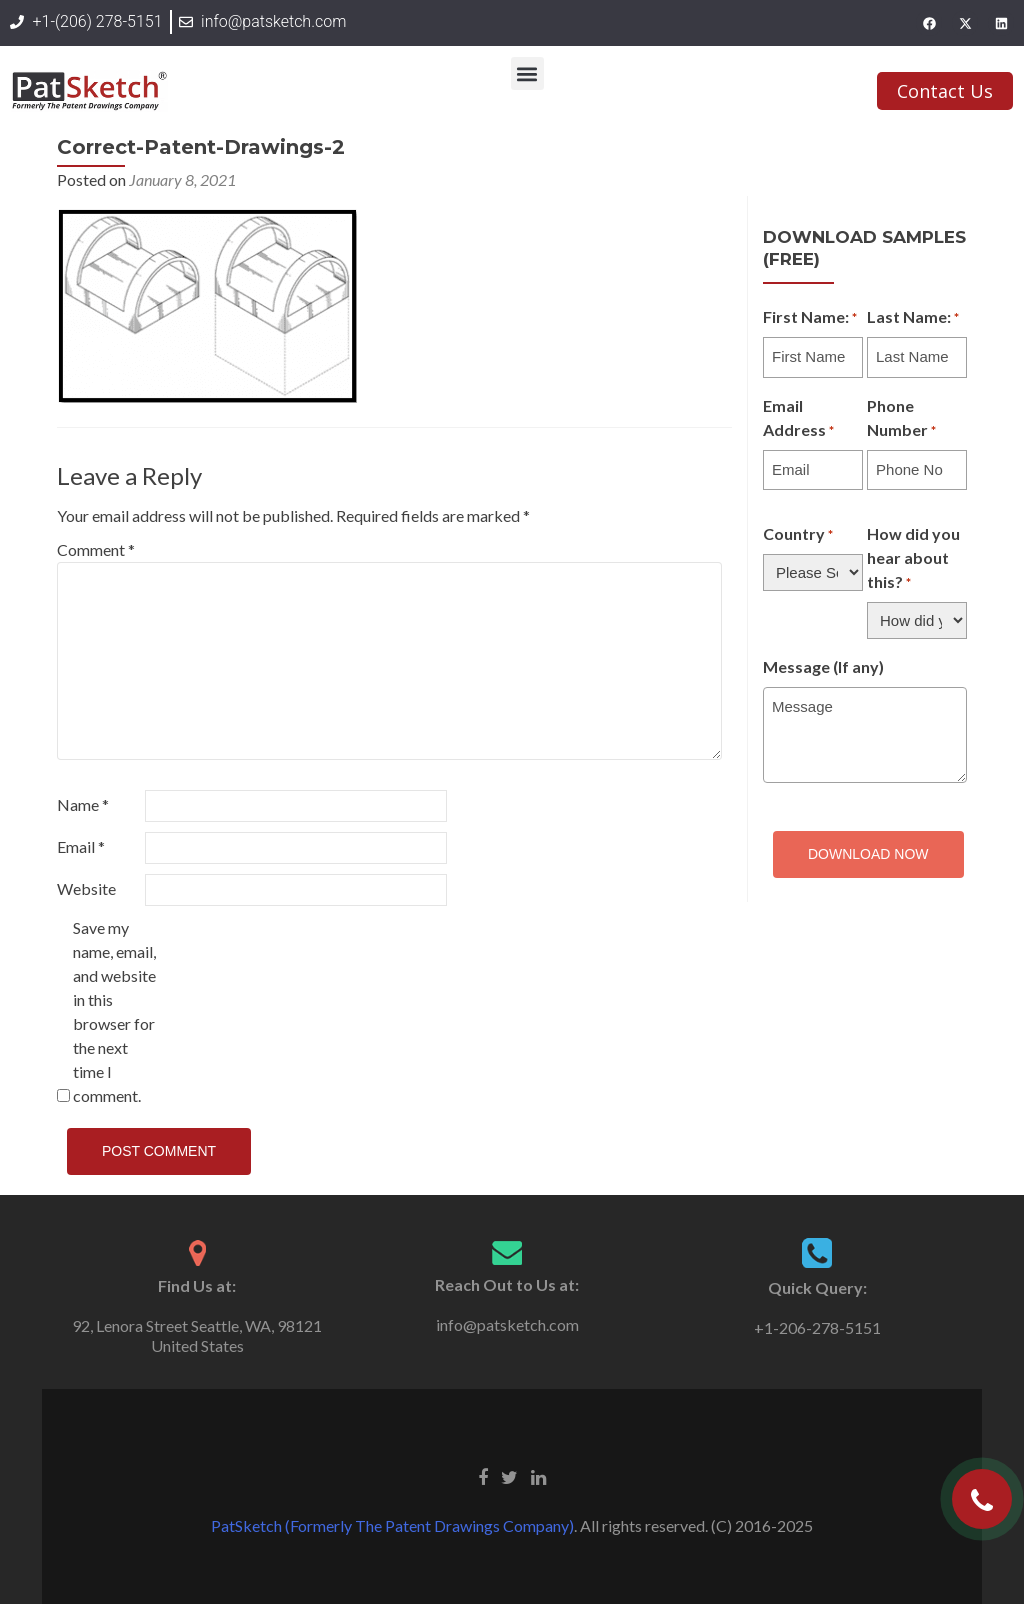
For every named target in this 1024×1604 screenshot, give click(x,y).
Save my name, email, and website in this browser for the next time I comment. (114, 1011)
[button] (527, 73)
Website (86, 888)
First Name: (810, 318)
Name (83, 804)
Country (798, 535)
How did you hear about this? (913, 559)
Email (81, 846)
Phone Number (901, 419)
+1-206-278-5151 (817, 1327)
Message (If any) (823, 666)
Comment (96, 549)
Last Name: (913, 318)
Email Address (798, 419)
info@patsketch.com (507, 1324)
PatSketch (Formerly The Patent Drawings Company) (392, 1525)
